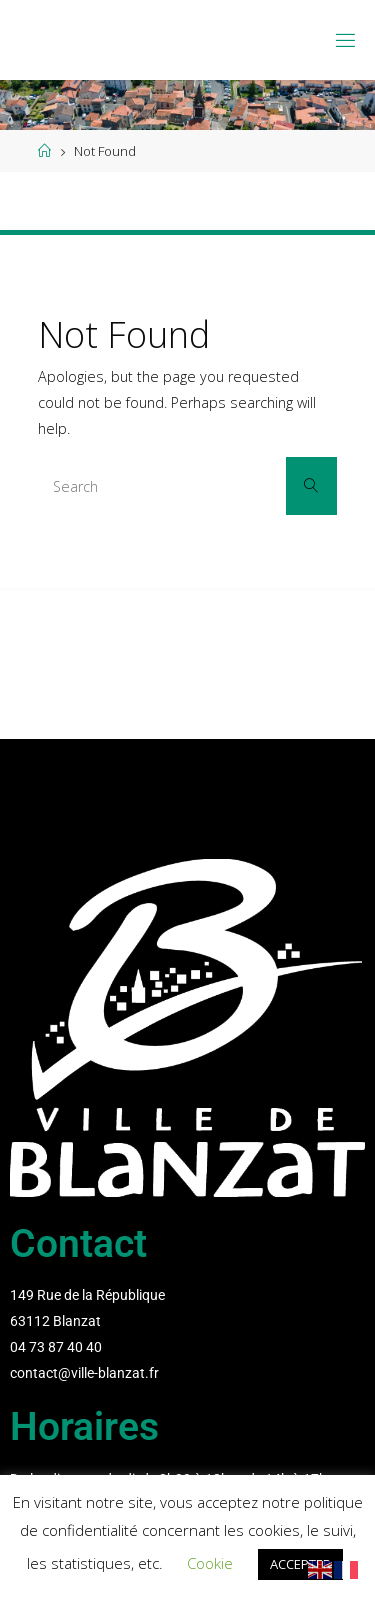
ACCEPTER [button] (300, 1564)
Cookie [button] (210, 1563)
